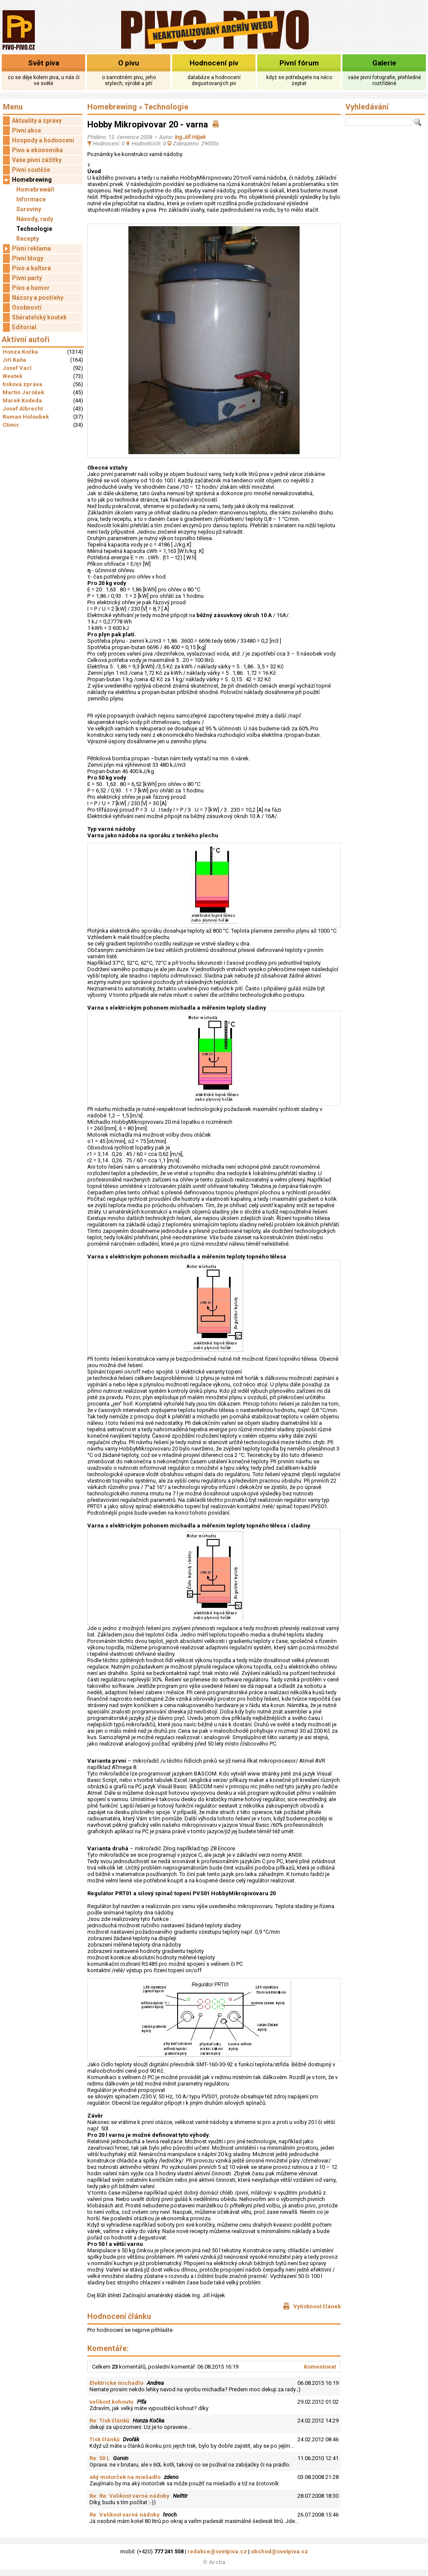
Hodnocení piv (214, 63)
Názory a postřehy (37, 297)
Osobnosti (27, 307)
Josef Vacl (17, 368)
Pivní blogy (27, 258)
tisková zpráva (22, 384)
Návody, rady (34, 219)
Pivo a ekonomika (37, 150)
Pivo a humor (31, 287)
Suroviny (28, 209)
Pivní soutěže (31, 169)
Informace (31, 199)
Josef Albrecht (23, 408)
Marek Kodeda (22, 400)
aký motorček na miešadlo (124, 2477)
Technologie (34, 228)
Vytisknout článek (312, 2306)
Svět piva (43, 63)
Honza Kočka (20, 352)
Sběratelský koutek (39, 317)
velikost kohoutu (111, 2402)
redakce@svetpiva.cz (217, 2551)
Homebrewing (27, 179)
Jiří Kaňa (14, 360)
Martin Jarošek (23, 392)
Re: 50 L (99, 2458)
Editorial (24, 327)
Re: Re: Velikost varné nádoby (129, 2496)
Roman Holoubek (26, 417)
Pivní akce (26, 130)
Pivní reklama (27, 248)
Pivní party (27, 278)
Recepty (27, 238)
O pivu (128, 63)
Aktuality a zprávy (37, 120)
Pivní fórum (299, 63)
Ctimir (11, 425)
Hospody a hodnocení (43, 140)
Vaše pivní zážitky (37, 160)
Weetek (12, 376)
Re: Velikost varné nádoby (124, 2514)
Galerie (384, 63)
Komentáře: (108, 2348)
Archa (217, 2562)
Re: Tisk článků (109, 2420)
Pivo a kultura (31, 268)
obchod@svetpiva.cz (279, 2551)
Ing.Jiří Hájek (190, 137)
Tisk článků (104, 2439)
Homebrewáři (35, 189)
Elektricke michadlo (116, 2383)
